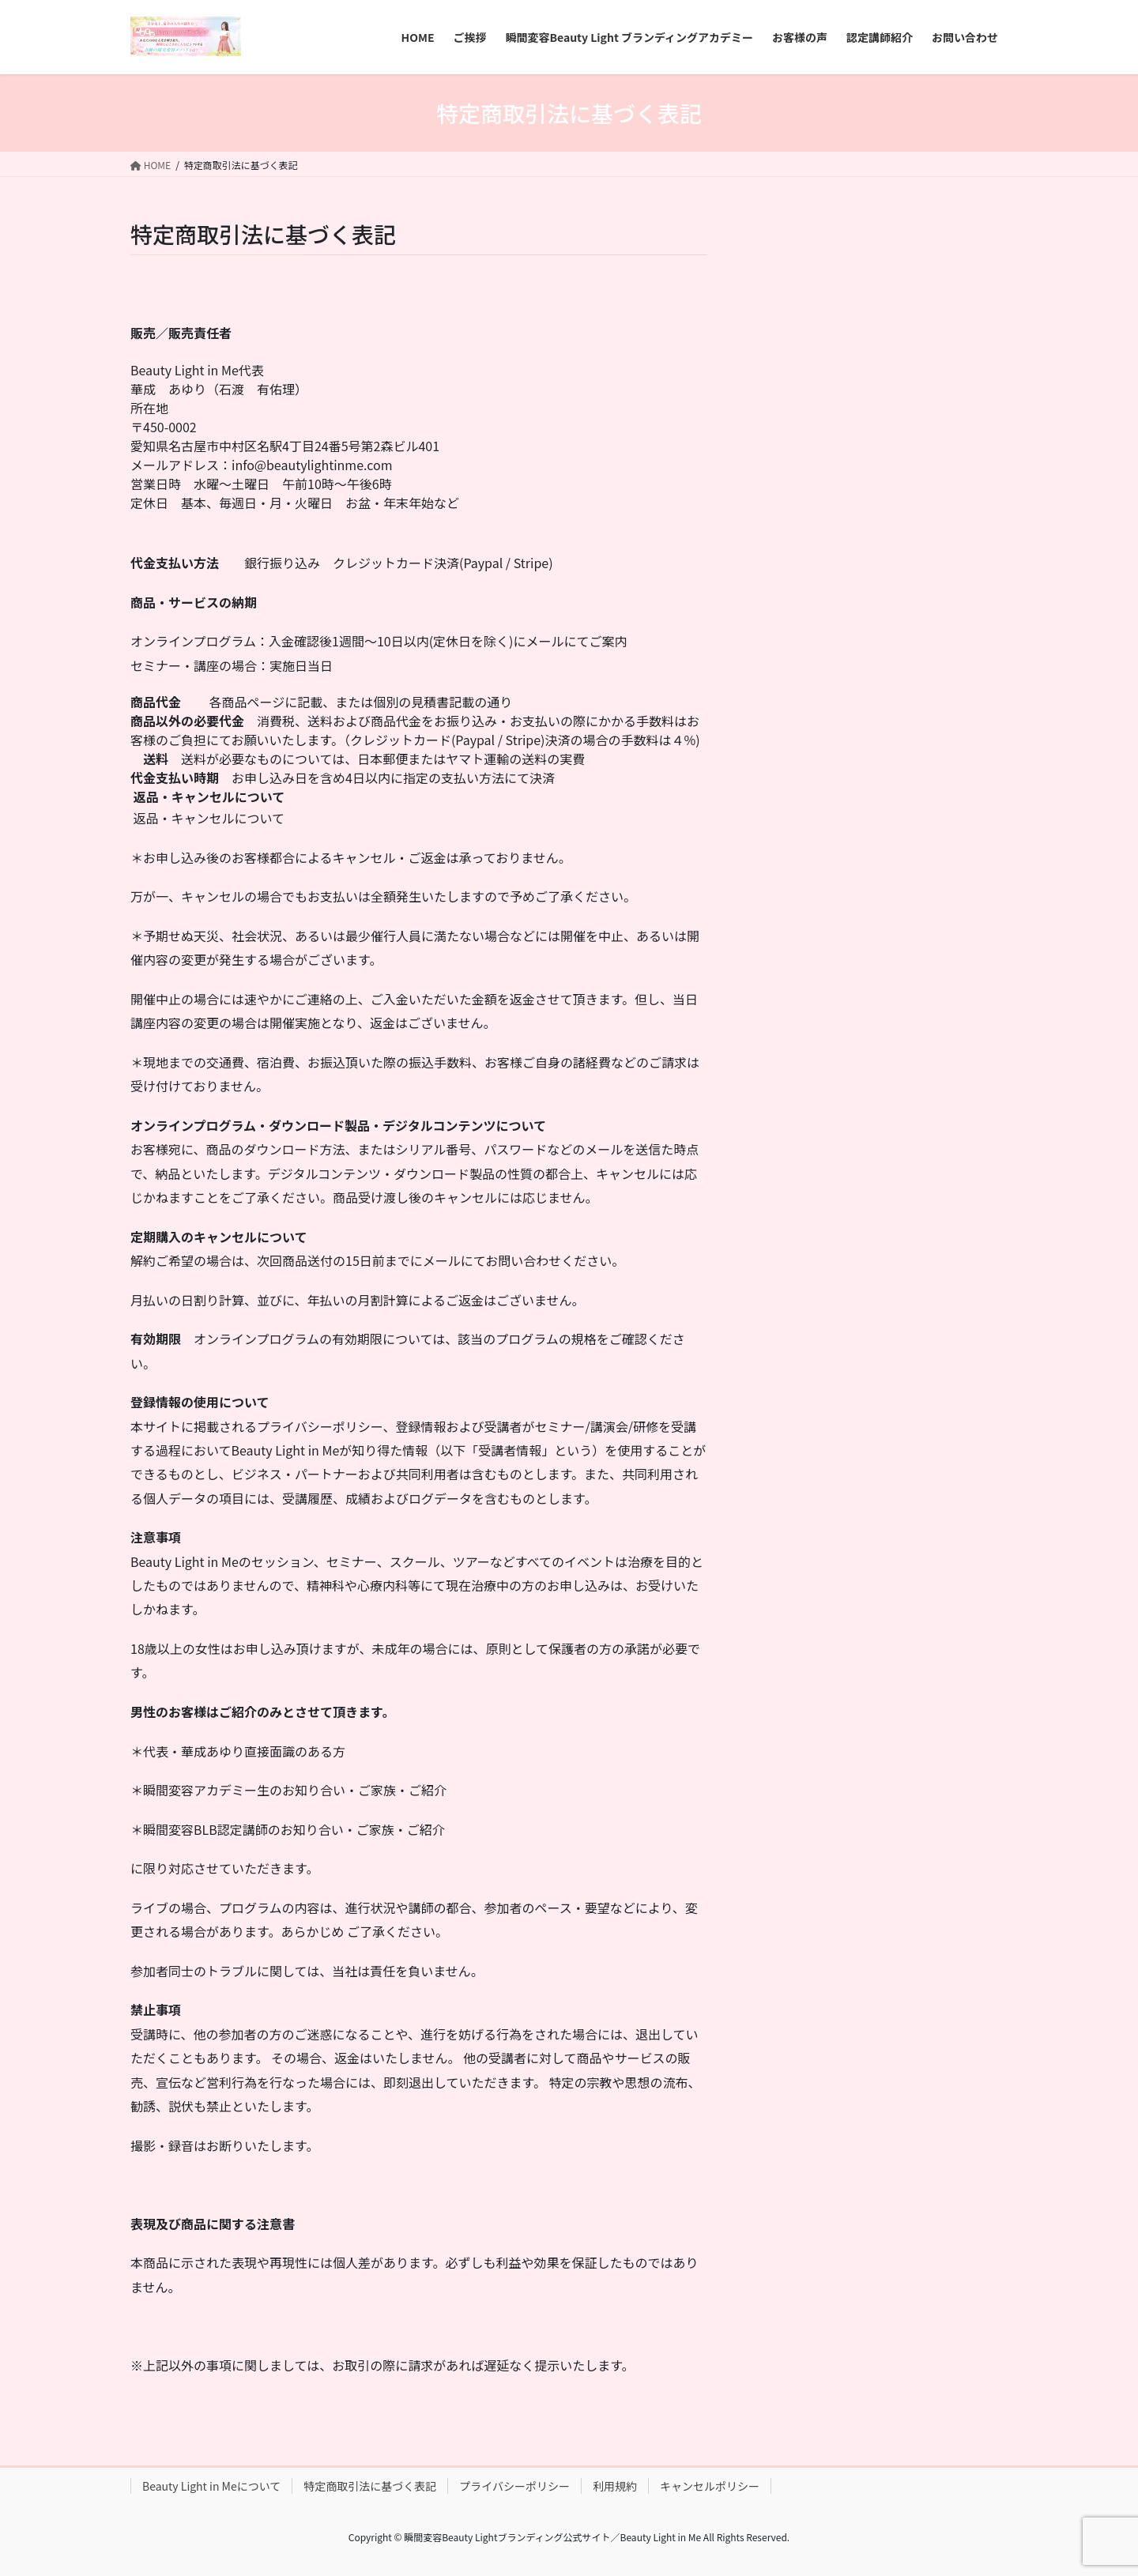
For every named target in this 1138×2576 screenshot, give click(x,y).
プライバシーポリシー (514, 2486)
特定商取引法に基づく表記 (369, 2486)
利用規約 (615, 2486)
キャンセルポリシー (709, 2486)
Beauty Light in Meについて (211, 2486)
